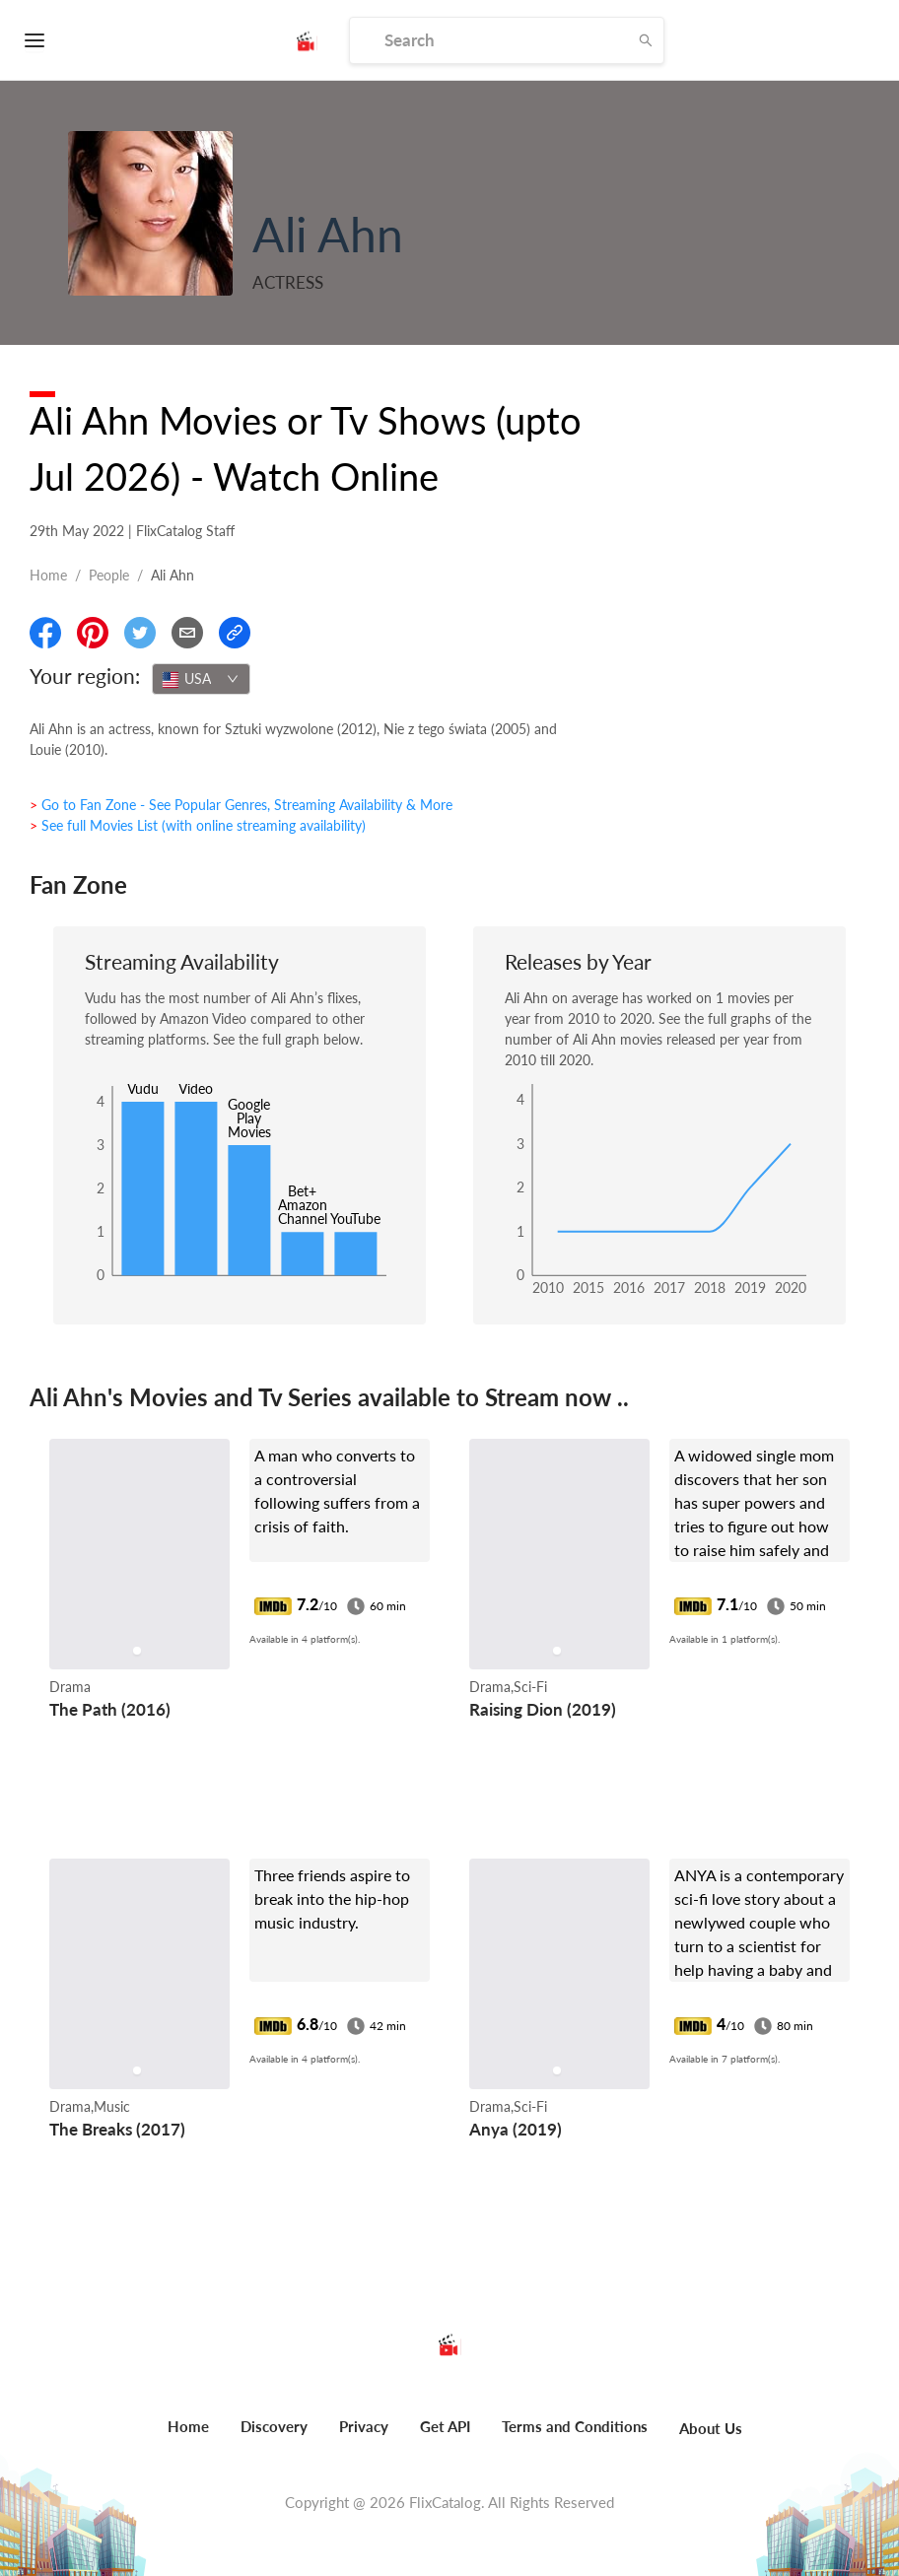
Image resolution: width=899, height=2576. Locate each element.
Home (48, 575)
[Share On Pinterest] (92, 632)
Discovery (274, 2426)
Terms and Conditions (575, 2426)
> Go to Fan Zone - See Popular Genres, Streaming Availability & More (241, 804)
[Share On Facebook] (45, 632)
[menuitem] (188, 2437)
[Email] (187, 632)
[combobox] (201, 679)
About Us (710, 2428)
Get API (445, 2426)
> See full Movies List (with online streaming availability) (198, 825)
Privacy (363, 2426)
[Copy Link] (234, 632)
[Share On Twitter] (140, 632)
